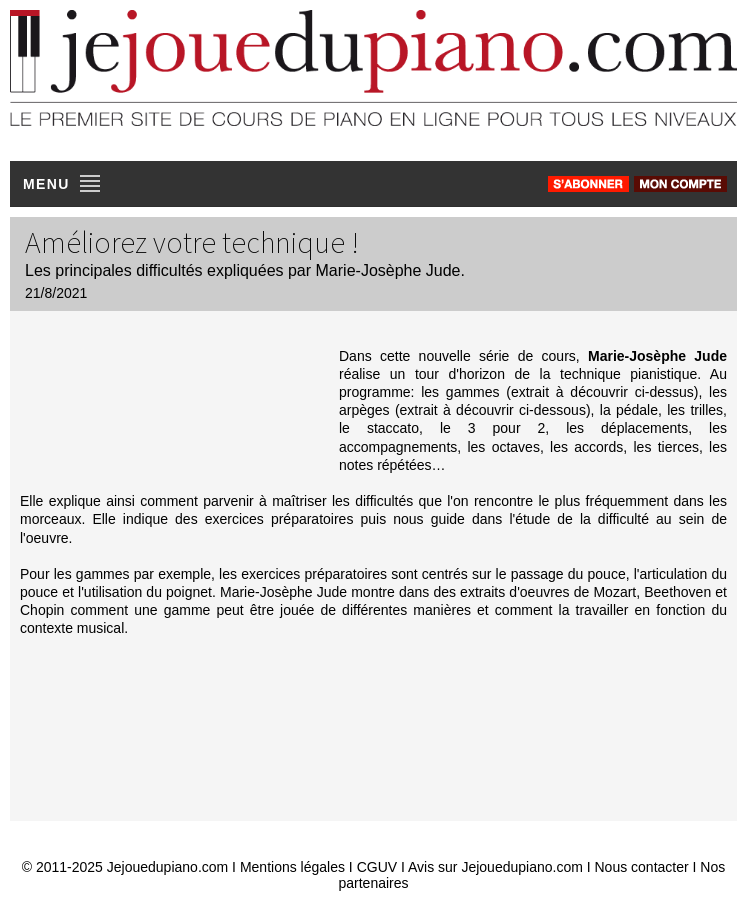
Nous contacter (642, 867)
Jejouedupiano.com (167, 867)
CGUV (377, 867)
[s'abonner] (588, 184)
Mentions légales (292, 867)
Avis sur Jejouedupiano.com (495, 867)
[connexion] (680, 184)
